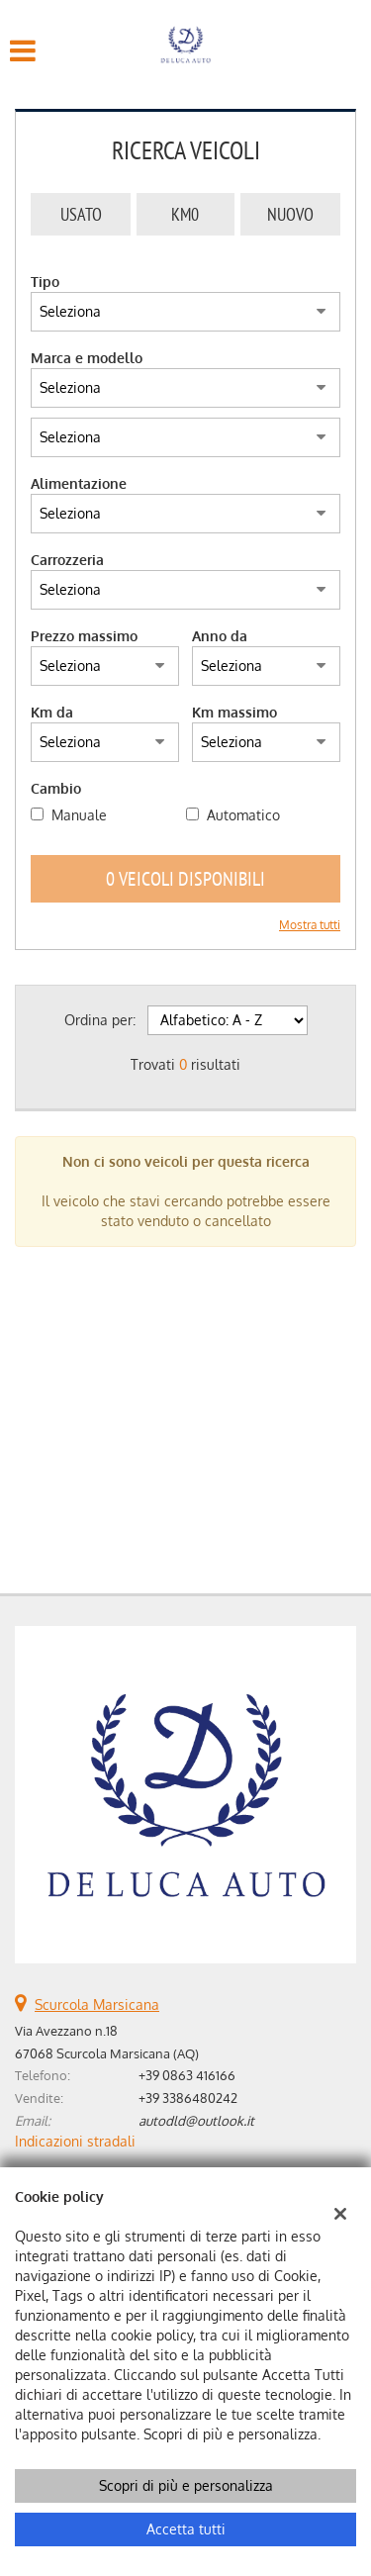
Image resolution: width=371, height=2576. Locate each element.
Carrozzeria (67, 559)
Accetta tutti (186, 2529)
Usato (81, 214)
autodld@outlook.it (196, 2120)
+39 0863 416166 (187, 2074)
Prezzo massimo (84, 635)
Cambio (56, 788)
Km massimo (234, 712)
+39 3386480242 (188, 2097)
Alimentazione (79, 483)
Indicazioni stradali (75, 2141)
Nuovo (290, 214)
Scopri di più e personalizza (186, 2485)
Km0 (185, 214)
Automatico (243, 815)
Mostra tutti (309, 924)
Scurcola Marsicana (97, 2004)
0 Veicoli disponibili (185, 879)
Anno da (219, 635)
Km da (52, 712)
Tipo (45, 281)
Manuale (79, 815)
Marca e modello (86, 357)
